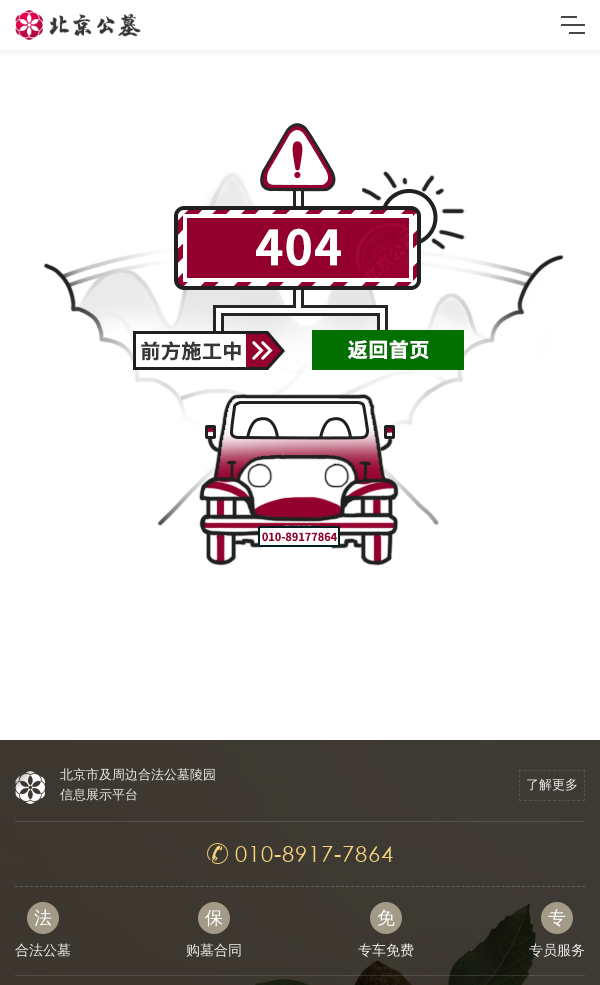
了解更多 (552, 784)
